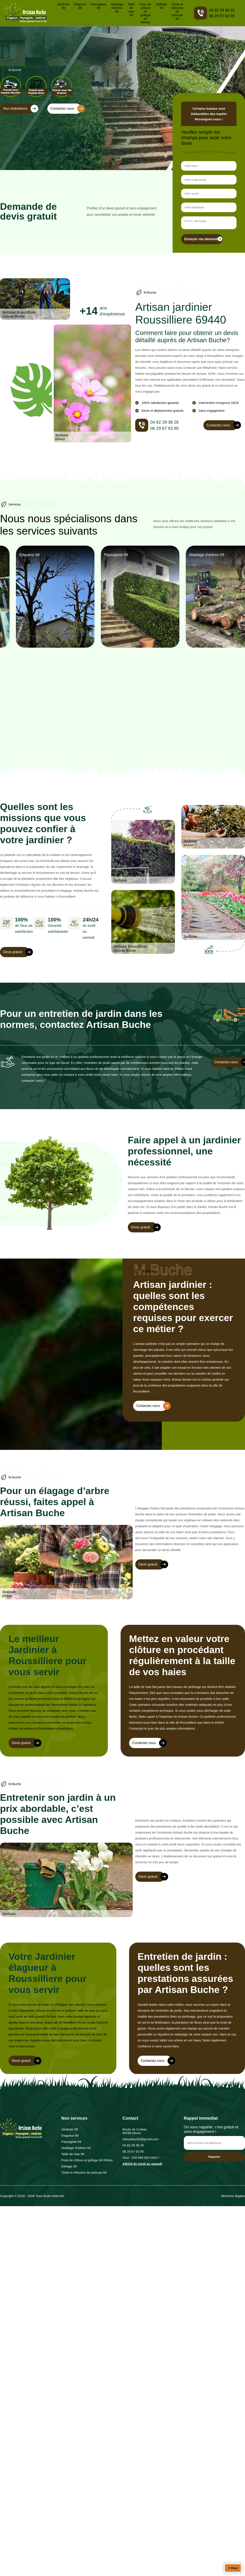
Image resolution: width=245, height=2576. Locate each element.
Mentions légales (233, 2197)
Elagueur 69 (80, 6)
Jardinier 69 (63, 6)
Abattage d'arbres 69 (117, 7)
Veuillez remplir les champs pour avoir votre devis (206, 137)
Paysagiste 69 (98, 6)
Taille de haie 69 (131, 9)
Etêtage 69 (161, 6)
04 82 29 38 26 (222, 10)
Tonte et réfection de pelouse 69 (177, 11)
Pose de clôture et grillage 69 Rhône (145, 13)
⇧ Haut (233, 2568)
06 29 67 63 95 (222, 16)
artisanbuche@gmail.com (140, 2140)
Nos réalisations (19, 108)
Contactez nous (66, 108)
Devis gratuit (16, 953)
